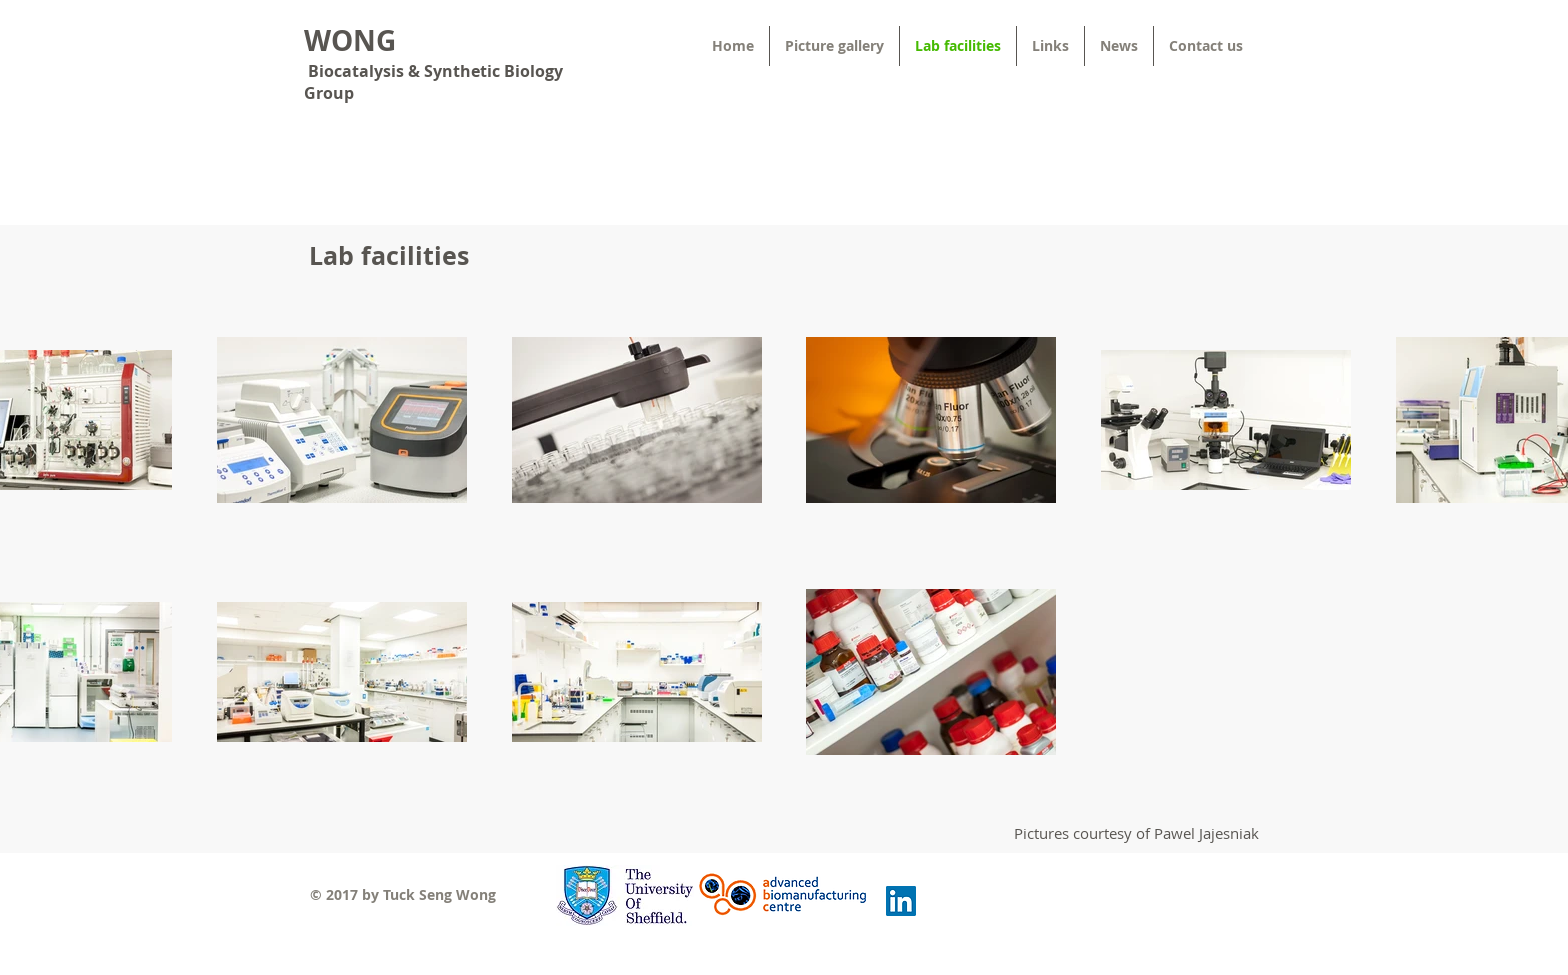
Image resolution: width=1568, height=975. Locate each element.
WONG (350, 40)
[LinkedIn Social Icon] (901, 901)
